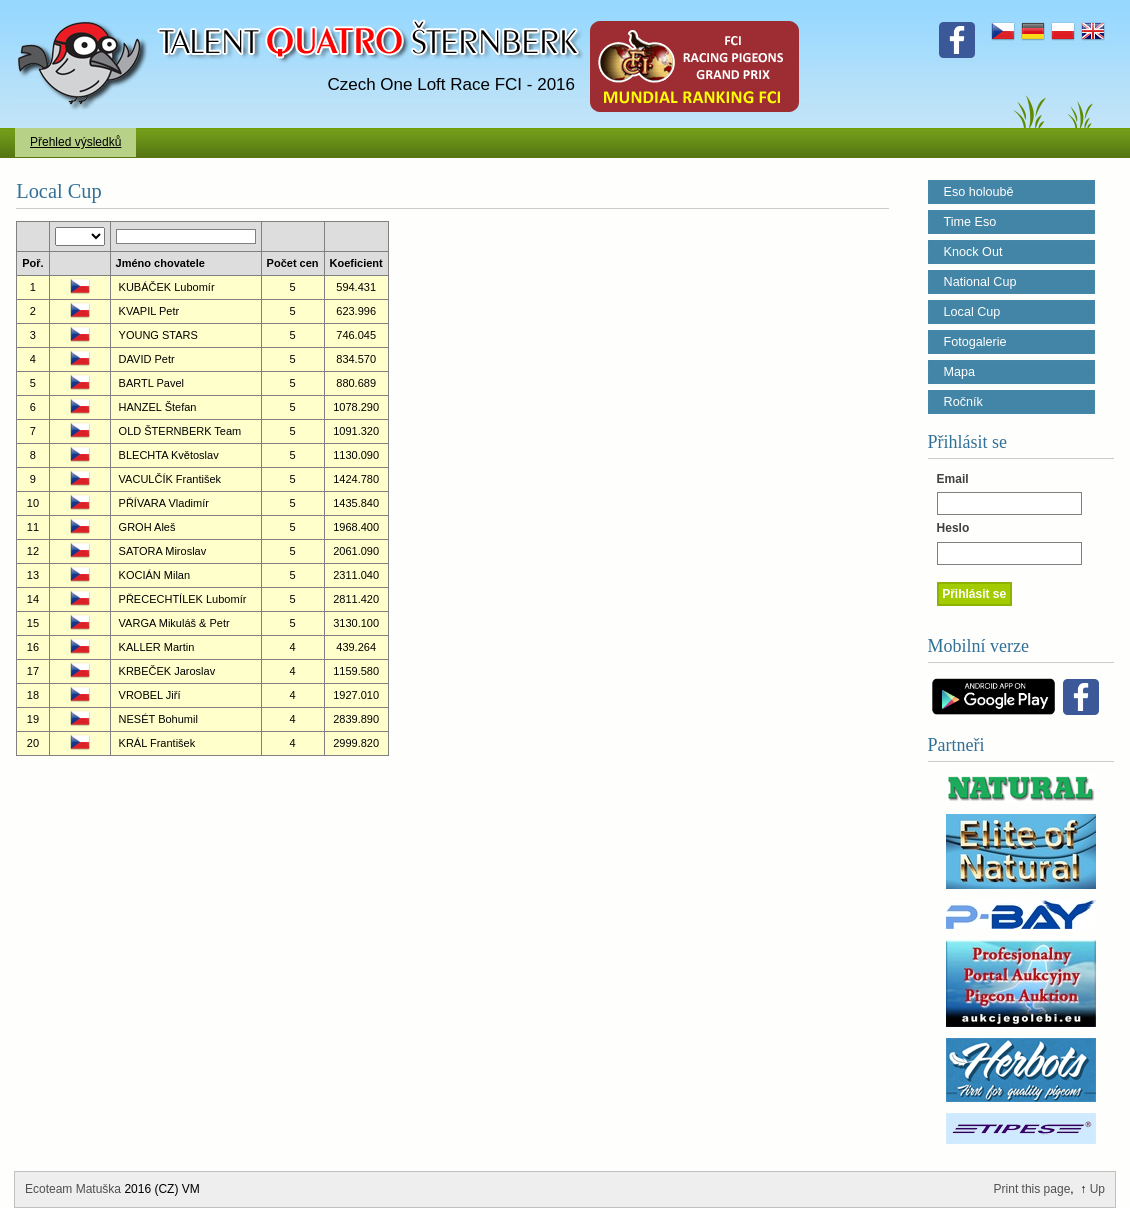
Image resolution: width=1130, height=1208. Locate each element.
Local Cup (972, 312)
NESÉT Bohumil (158, 719)
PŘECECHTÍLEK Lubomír (183, 599)
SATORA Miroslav (163, 551)
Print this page (1032, 1189)
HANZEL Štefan (158, 407)
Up (1097, 1189)
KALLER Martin (157, 647)
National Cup (980, 282)
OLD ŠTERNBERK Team (180, 431)
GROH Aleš (147, 527)
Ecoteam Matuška (73, 1189)
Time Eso (970, 222)
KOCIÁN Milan (155, 575)
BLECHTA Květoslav (169, 455)
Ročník (963, 402)
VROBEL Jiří (150, 695)
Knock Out (973, 252)
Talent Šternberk (85, 10)
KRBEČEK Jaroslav (167, 671)
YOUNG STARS (158, 335)
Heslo (953, 528)
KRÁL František (157, 743)
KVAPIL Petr (149, 311)
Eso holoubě (979, 192)
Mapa (960, 372)
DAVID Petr (147, 359)
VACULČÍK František (170, 479)
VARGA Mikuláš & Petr (174, 623)
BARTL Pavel (151, 383)
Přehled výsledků (75, 142)
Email (953, 479)
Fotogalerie (975, 342)
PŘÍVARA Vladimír (164, 503)
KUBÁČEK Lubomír (167, 287)
